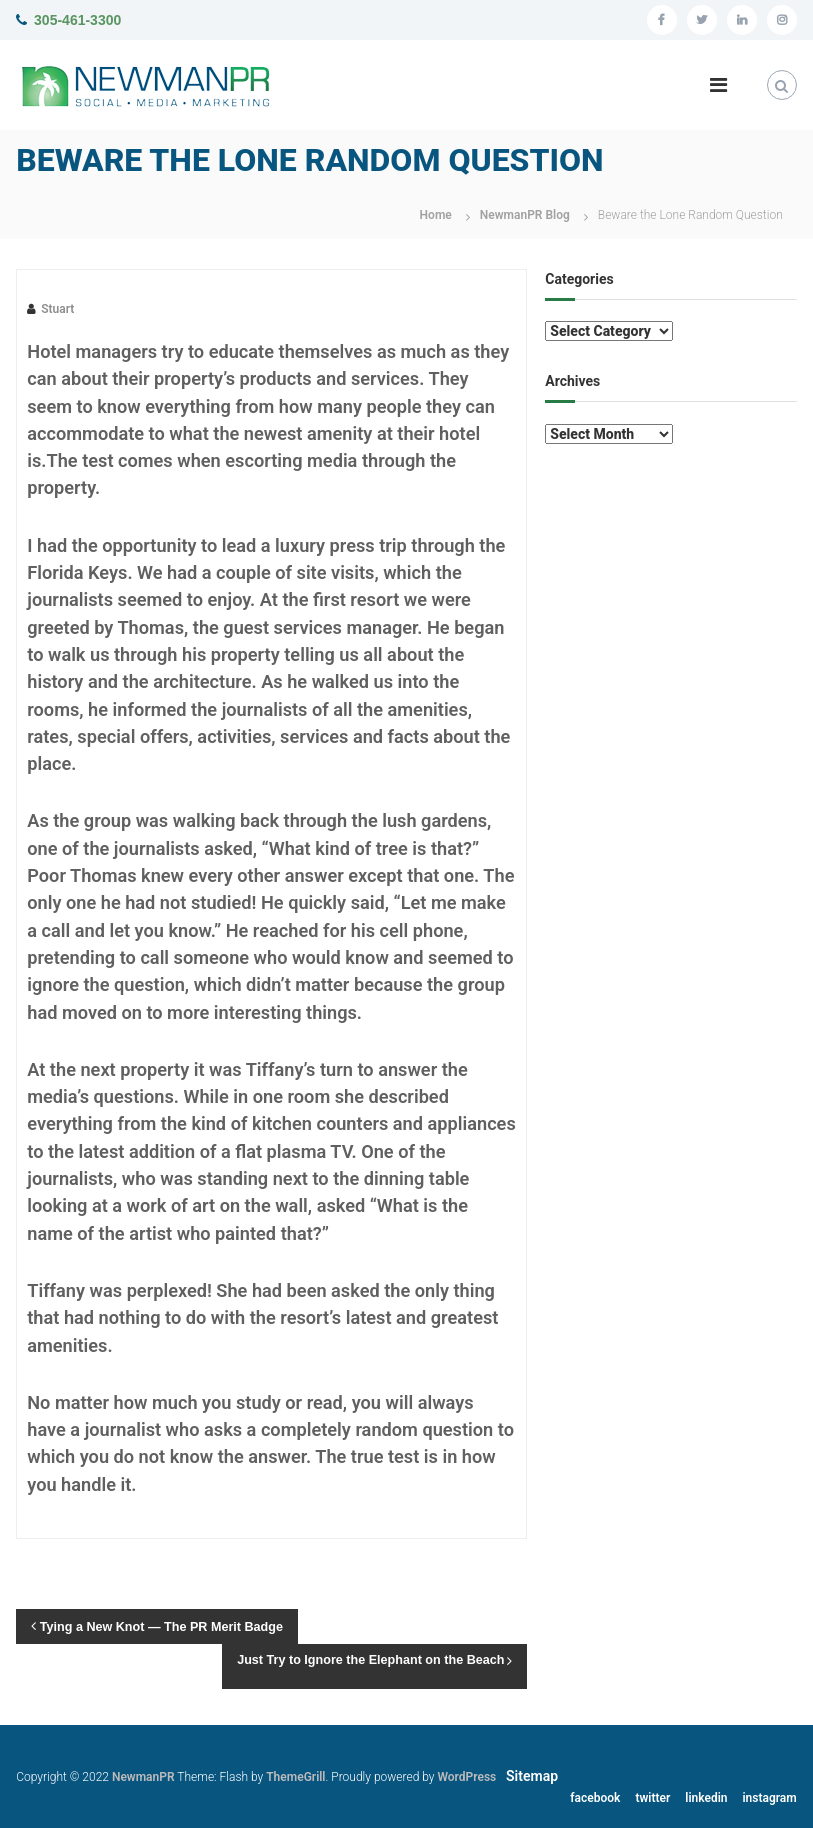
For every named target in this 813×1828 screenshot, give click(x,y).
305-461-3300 (77, 20)
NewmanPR (143, 1777)
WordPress (466, 1777)
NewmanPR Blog (525, 215)
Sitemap (532, 1776)
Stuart (57, 309)
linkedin (706, 1798)
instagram (769, 1798)
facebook (595, 1798)
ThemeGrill (295, 1777)
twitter (652, 1798)
